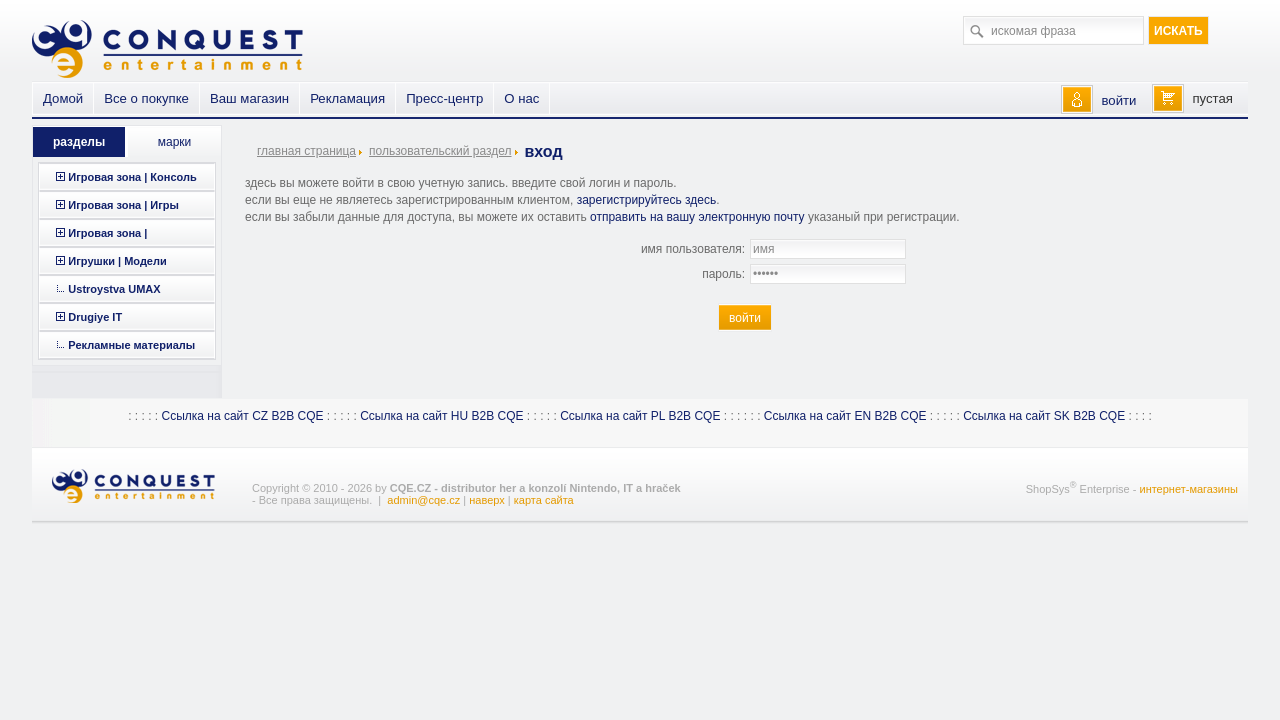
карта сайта (544, 500)
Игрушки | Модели (117, 261)
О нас (521, 98)
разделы (79, 142)
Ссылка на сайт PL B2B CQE (640, 416)
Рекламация (347, 98)
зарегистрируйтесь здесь (647, 200)
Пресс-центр (444, 98)
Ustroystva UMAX (114, 289)
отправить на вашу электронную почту (697, 217)
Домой (63, 98)
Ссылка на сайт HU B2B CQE (441, 416)
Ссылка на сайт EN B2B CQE (845, 416)
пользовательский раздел (440, 151)
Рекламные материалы (131, 345)
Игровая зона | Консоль (132, 177)
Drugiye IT (95, 317)
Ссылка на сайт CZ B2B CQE (242, 416)
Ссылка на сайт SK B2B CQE (1044, 416)
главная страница (306, 151)
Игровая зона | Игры (123, 205)
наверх (487, 500)
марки (175, 142)
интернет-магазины (1188, 489)
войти (1118, 100)
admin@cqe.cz (423, 500)
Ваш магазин (249, 98)
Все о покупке (146, 98)
